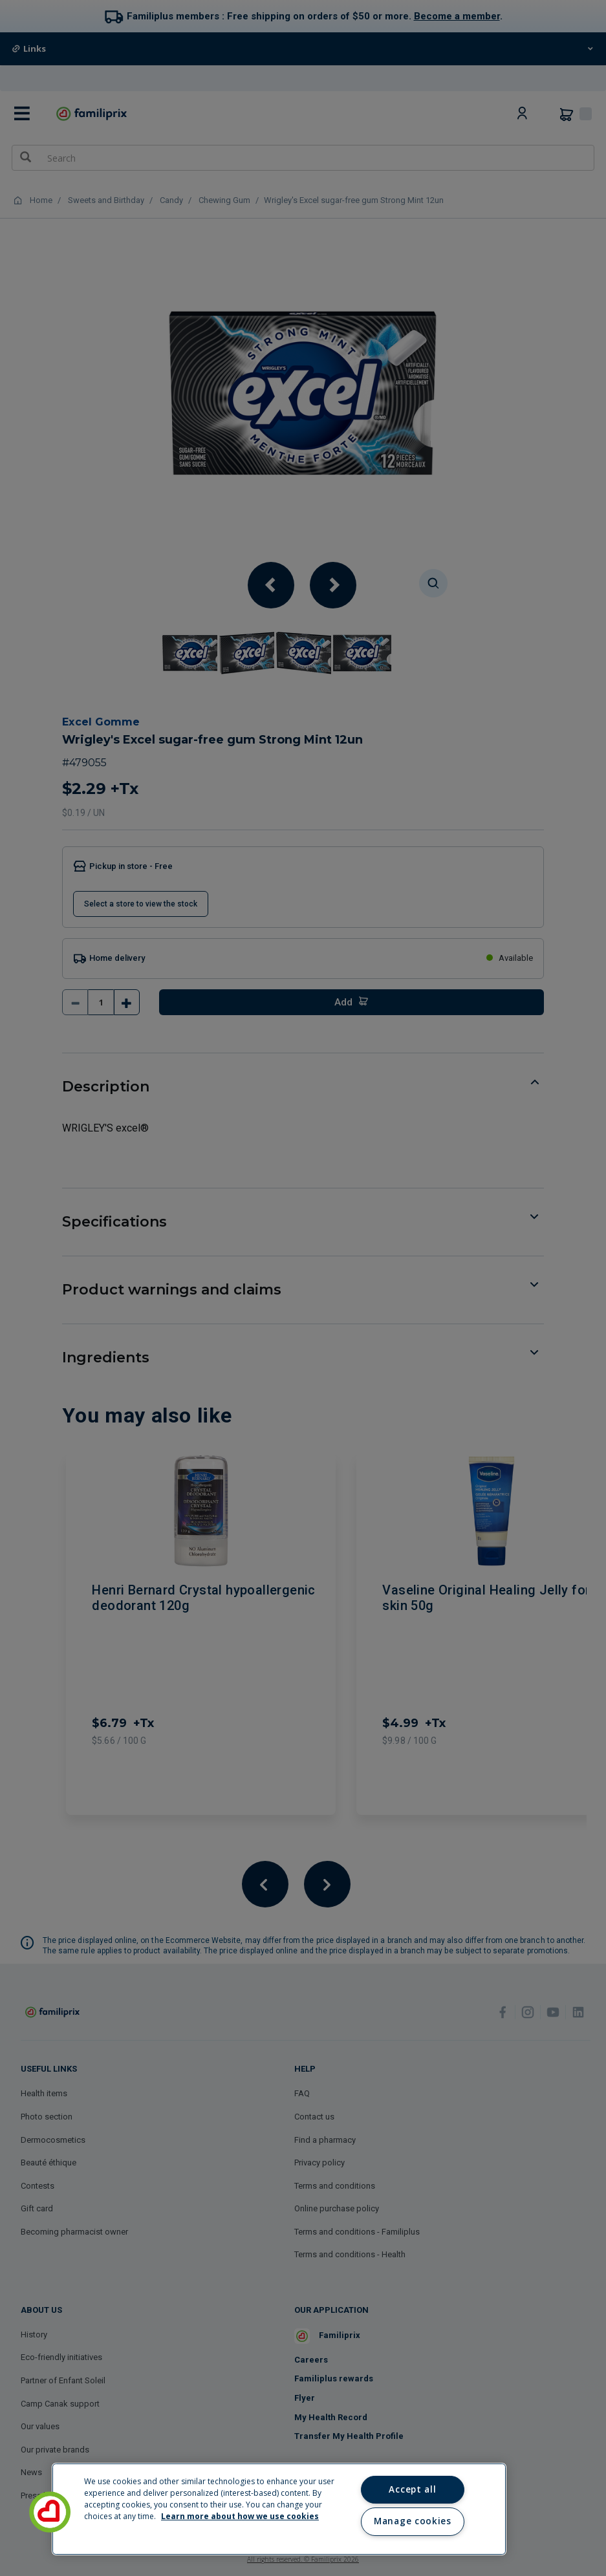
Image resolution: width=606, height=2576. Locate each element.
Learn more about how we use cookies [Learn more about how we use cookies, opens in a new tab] (240, 2516)
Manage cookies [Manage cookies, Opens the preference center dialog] (412, 2521)
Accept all (412, 2489)
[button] (49, 2512)
